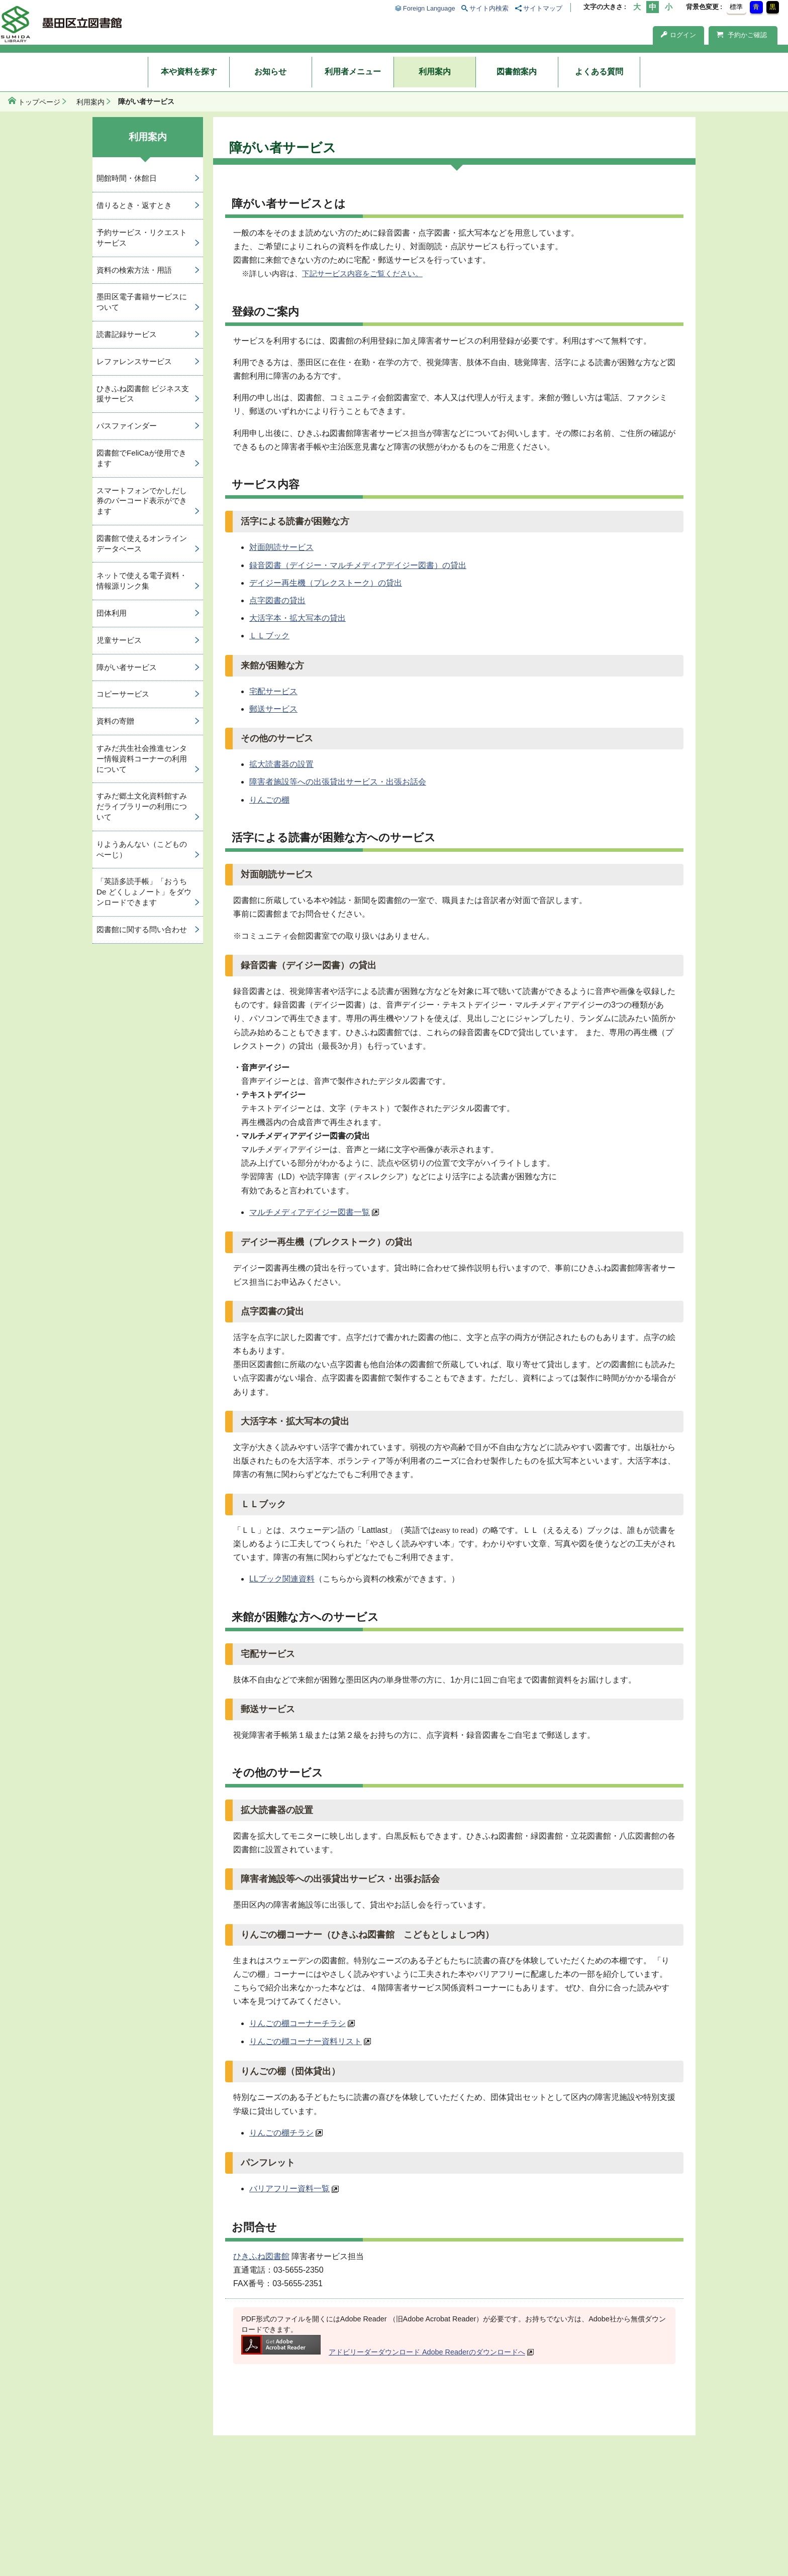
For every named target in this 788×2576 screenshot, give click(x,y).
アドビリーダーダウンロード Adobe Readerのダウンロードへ (383, 2352)
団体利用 (111, 613)
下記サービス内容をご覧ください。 (362, 273)
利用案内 (435, 71)
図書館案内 (517, 71)
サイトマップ (542, 8)
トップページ (39, 102)
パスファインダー (126, 425)
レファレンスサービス (134, 361)
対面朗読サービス (281, 547)
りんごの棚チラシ (281, 2133)
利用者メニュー (353, 71)
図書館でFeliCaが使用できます (141, 458)
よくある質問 (599, 71)
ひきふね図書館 (261, 2256)
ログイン (678, 35)
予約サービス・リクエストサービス (141, 237)
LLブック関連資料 (282, 1579)
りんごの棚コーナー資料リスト (305, 2041)
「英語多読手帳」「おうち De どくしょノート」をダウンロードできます (143, 892)
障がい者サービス (126, 667)
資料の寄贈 (115, 721)
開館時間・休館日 (126, 178)
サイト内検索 (489, 8)
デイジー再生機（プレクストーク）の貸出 (325, 583)
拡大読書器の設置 (281, 764)
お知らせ (270, 71)
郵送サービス (273, 709)
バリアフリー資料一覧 (289, 2188)
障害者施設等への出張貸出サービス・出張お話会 (337, 781)
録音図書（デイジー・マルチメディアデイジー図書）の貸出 (357, 565)
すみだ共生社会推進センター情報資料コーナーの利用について (141, 758)
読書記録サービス (126, 334)
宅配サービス (273, 691)
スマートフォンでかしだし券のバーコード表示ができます (141, 501)
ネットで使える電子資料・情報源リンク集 (141, 580)
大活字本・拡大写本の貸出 (297, 618)
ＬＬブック (269, 635)
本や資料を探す (189, 71)
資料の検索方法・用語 (134, 270)
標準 (736, 7)
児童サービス (119, 640)
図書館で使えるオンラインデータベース (141, 543)
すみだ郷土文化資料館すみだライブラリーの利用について (141, 806)
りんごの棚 (269, 800)
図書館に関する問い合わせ (141, 929)
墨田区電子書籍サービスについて (141, 301)
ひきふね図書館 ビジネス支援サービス (142, 393)
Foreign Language (429, 8)
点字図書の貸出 (277, 600)
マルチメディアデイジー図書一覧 (309, 1212)
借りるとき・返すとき (134, 205)
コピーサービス (122, 694)
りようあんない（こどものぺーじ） (141, 849)
